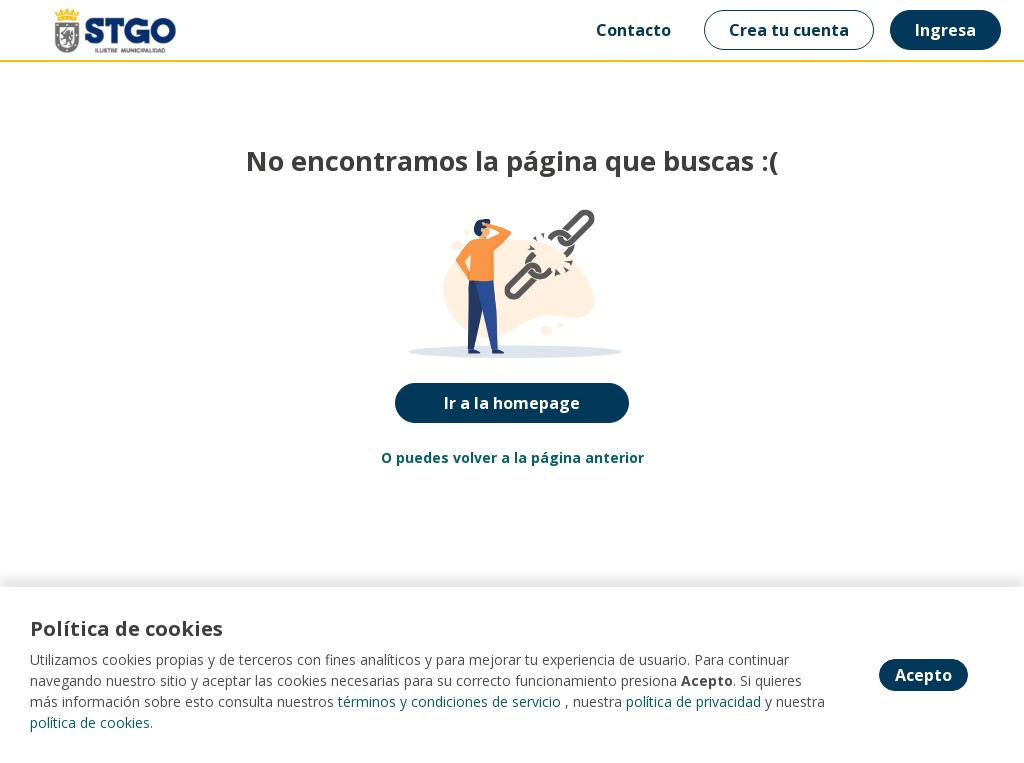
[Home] (86, 30)
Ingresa (945, 30)
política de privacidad (693, 701)
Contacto (633, 30)
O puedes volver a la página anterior (512, 457)
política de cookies (90, 722)
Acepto (923, 675)
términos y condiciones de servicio (449, 701)
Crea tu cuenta (789, 30)
